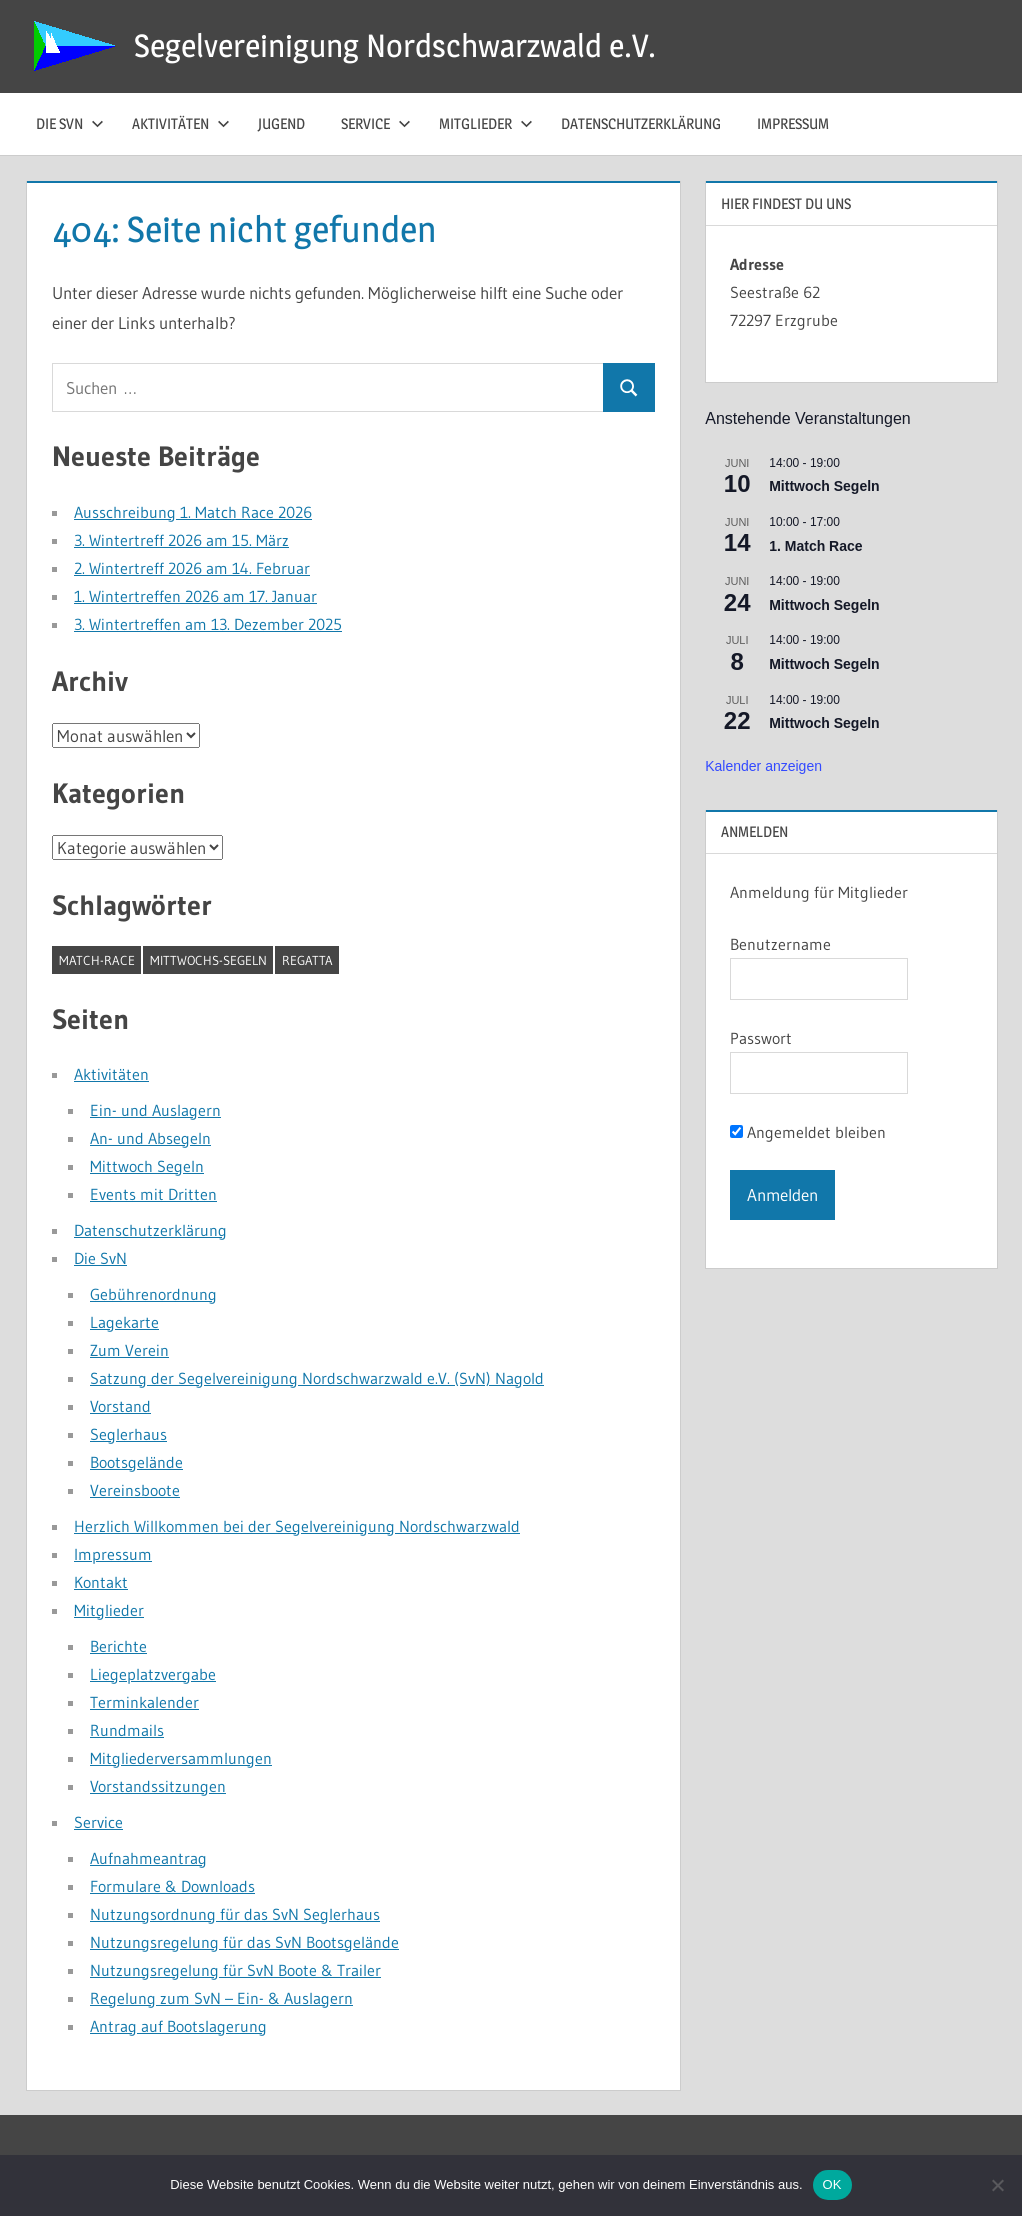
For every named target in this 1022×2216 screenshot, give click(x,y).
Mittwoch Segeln (147, 1166)
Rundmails (127, 1730)
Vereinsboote (135, 1490)
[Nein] (997, 2185)
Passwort (761, 1038)
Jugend (281, 123)
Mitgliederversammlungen (181, 1758)
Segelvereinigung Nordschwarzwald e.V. (395, 45)
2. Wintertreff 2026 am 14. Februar (192, 568)
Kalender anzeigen (763, 766)
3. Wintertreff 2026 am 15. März (181, 540)
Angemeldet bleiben (808, 1132)
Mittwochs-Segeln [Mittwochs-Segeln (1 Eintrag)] (208, 960)
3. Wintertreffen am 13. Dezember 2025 (208, 624)
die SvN (70, 123)
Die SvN (100, 1258)
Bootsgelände (136, 1462)
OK (832, 2184)
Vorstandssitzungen (158, 1786)
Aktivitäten (181, 123)
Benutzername (780, 944)
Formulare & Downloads (172, 1886)
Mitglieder (486, 123)
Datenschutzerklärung (641, 123)
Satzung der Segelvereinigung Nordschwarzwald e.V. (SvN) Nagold (317, 1378)
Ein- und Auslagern (155, 1110)
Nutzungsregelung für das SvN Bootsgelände (244, 1942)
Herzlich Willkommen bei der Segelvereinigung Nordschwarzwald (297, 1526)
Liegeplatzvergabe (153, 1674)
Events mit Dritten (153, 1194)
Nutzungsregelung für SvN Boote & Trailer (235, 1970)
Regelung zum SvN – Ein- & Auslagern (221, 1998)
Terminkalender (144, 1702)
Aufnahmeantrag (148, 1858)
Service (376, 123)
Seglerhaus (128, 1434)
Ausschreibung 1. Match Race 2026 (193, 512)
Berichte (118, 1646)
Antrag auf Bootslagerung (178, 2026)
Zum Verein (129, 1350)
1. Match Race (815, 546)
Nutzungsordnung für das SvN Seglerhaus (235, 1914)
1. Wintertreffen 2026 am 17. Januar (195, 596)
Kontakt (101, 1582)
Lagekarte (124, 1322)
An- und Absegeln (150, 1138)
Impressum (793, 123)
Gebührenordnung (153, 1294)
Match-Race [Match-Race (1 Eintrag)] (97, 960)
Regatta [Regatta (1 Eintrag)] (307, 960)
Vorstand (120, 1406)
